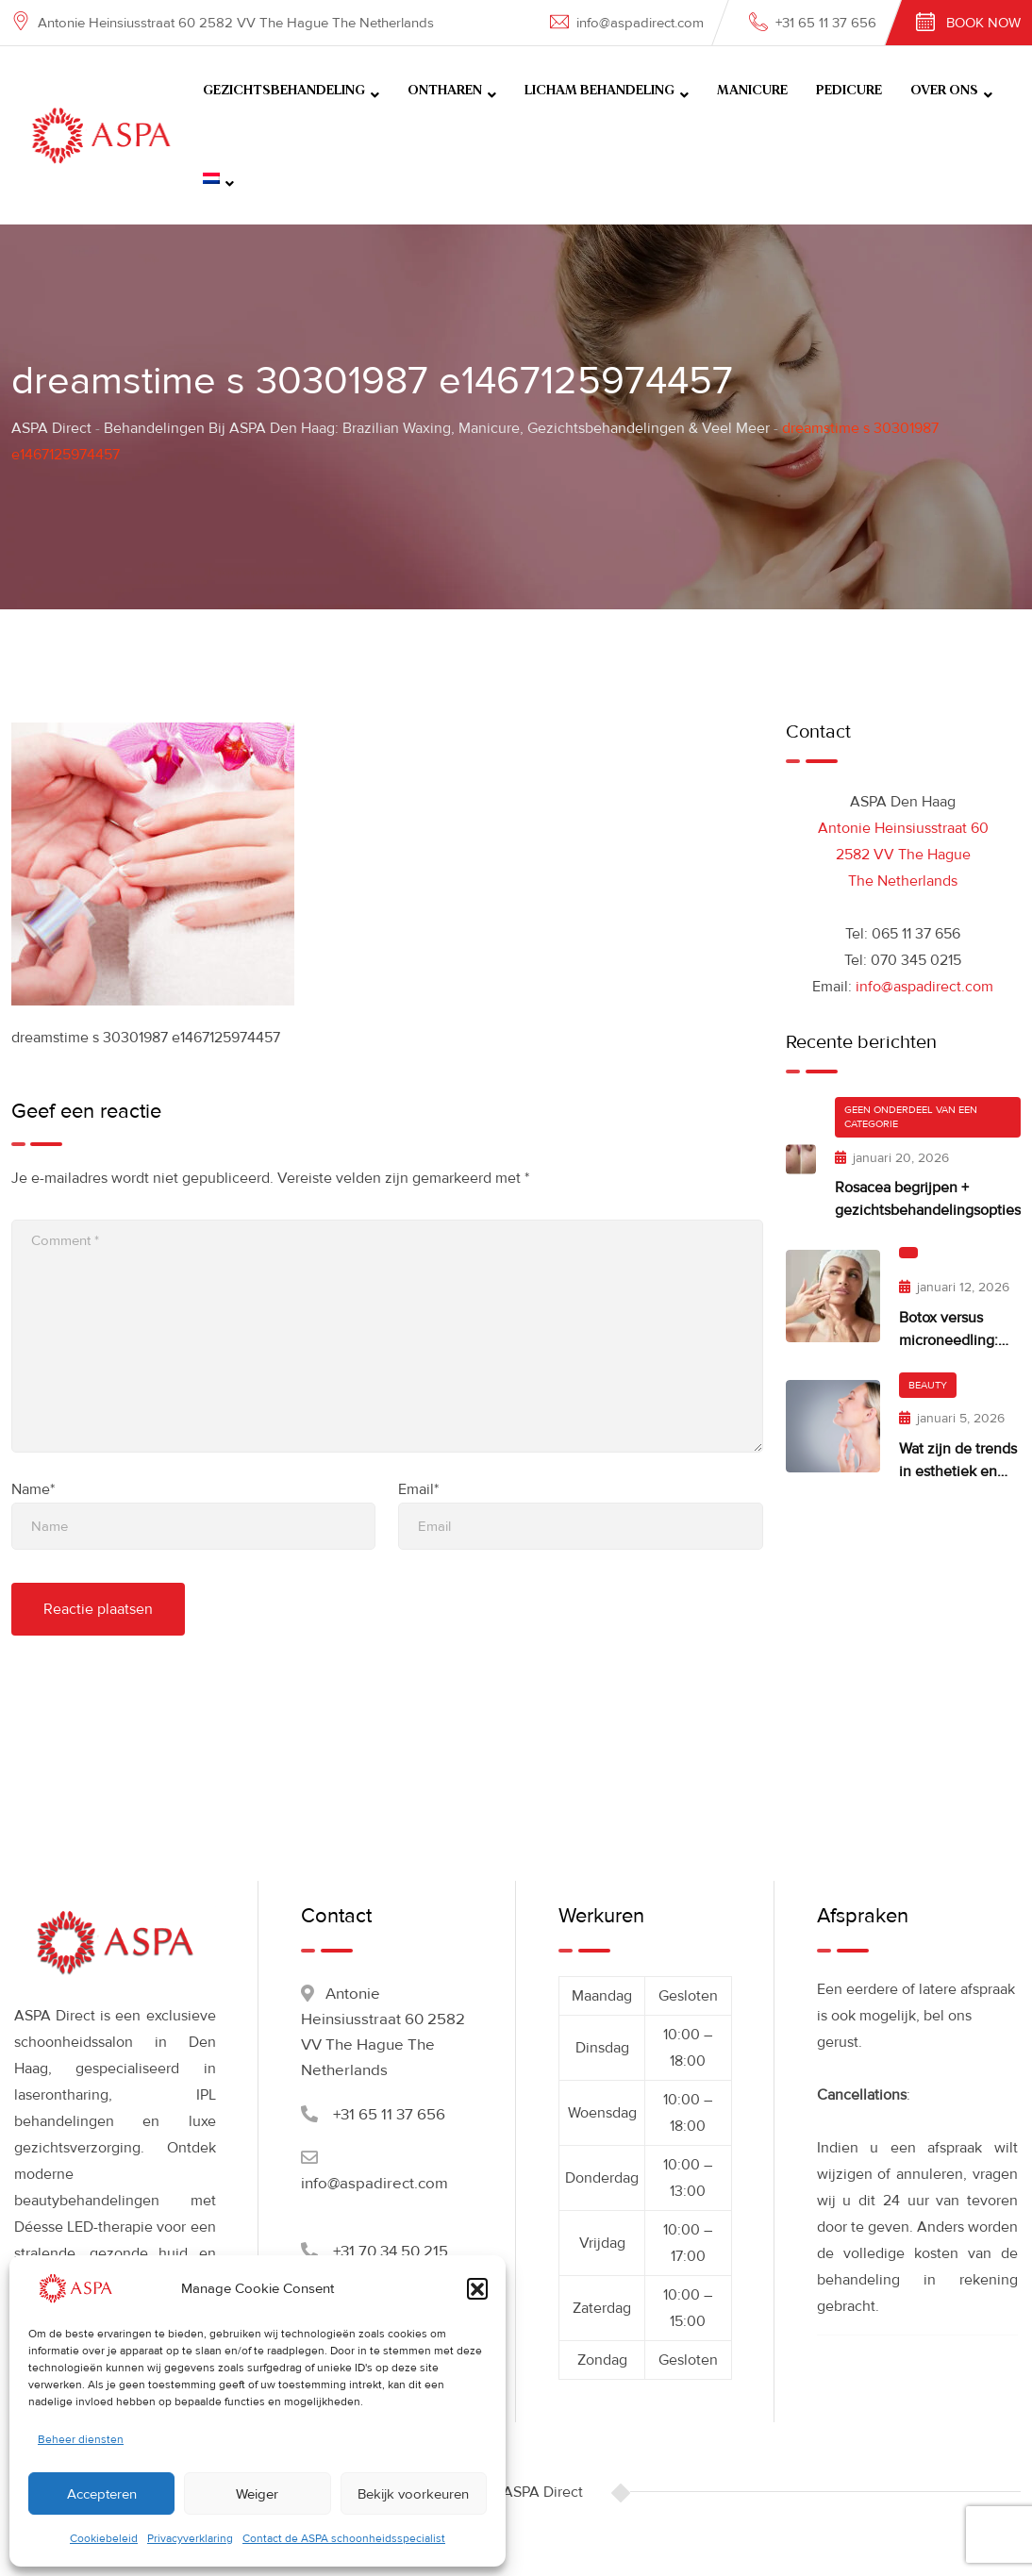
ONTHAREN (445, 90)
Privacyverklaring (190, 2539)
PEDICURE (849, 90)
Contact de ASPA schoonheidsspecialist (343, 2539)
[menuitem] (218, 179)
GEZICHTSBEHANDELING (284, 90)
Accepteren (102, 2493)
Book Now (983, 22)
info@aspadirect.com (640, 22)
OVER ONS (944, 90)
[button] (477, 2288)
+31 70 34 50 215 (390, 2251)
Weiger (257, 2493)
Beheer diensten (81, 2440)
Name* (33, 1489)
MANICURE (752, 90)
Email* (418, 1489)
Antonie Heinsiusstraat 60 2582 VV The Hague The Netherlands (903, 854)
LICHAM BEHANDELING (599, 90)
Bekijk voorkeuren (413, 2493)
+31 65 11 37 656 (825, 22)
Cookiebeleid (104, 2539)
